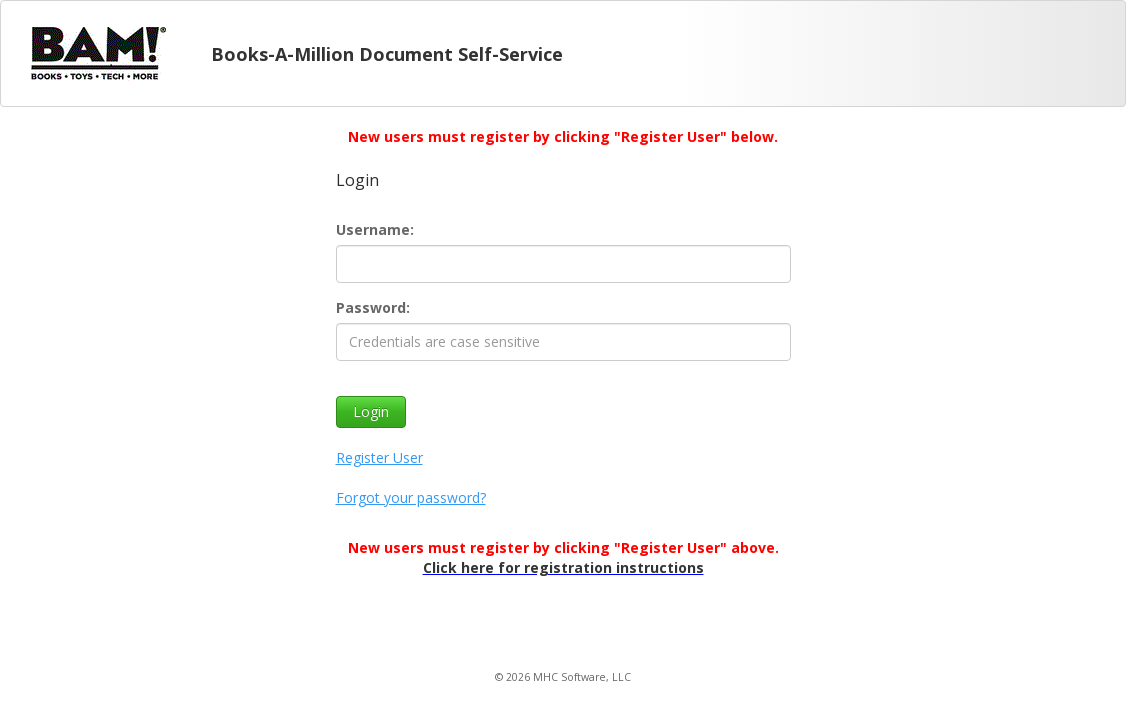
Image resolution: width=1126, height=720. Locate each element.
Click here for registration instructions (563, 567)
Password (371, 307)
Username (373, 229)
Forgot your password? (411, 497)
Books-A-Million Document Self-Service (387, 54)
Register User (379, 457)
